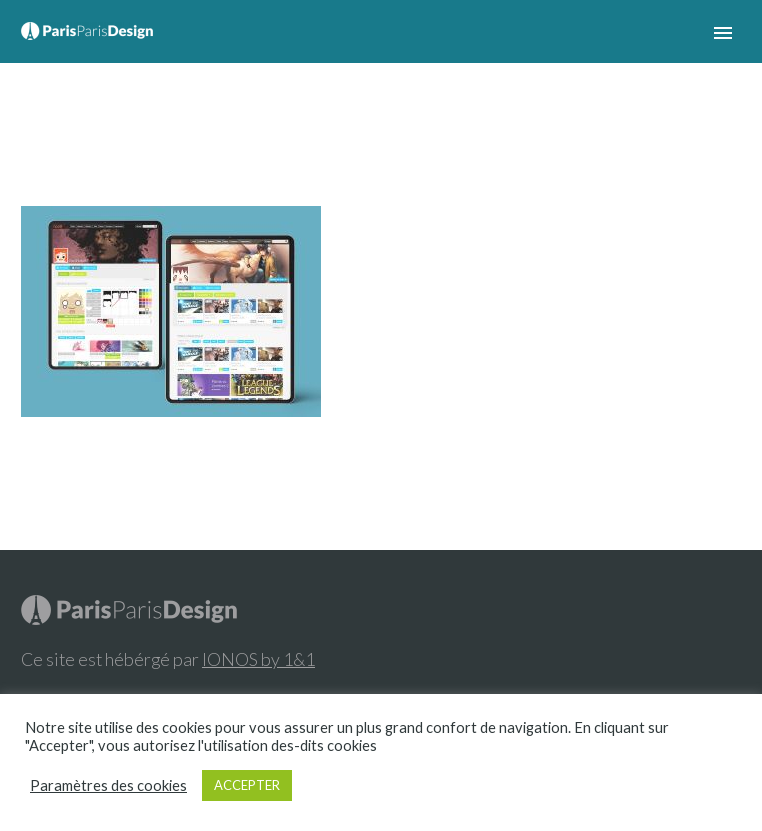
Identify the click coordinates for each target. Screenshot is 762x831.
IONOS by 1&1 (258, 659)
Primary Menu (723, 33)
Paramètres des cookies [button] (108, 785)
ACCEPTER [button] (247, 785)
